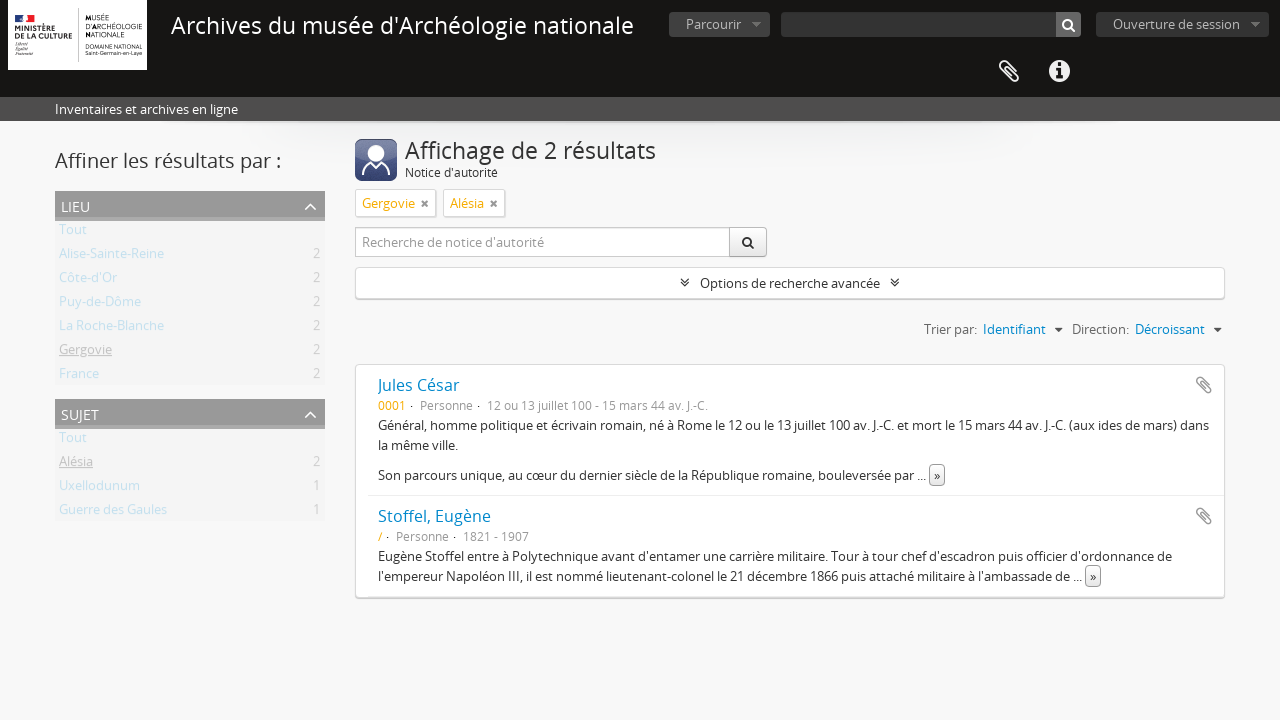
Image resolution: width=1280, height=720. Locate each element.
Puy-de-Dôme (100, 305)
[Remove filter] (425, 203)
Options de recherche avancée (790, 283)
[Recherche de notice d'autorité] (543, 242)
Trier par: (950, 329)
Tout (73, 233)
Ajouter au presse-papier (1204, 385)
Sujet (80, 412)
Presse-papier (1009, 72)
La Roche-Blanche (111, 329)
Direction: (1100, 329)
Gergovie (85, 353)
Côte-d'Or (88, 281)
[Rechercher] (1068, 24)
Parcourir (713, 24)
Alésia (76, 465)
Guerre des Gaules (113, 513)
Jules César (419, 385)
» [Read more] (937, 475)
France (79, 377)
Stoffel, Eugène (434, 516)
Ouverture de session (1176, 24)
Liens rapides (1059, 72)
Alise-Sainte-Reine (111, 257)
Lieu (75, 204)
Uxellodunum (99, 489)
